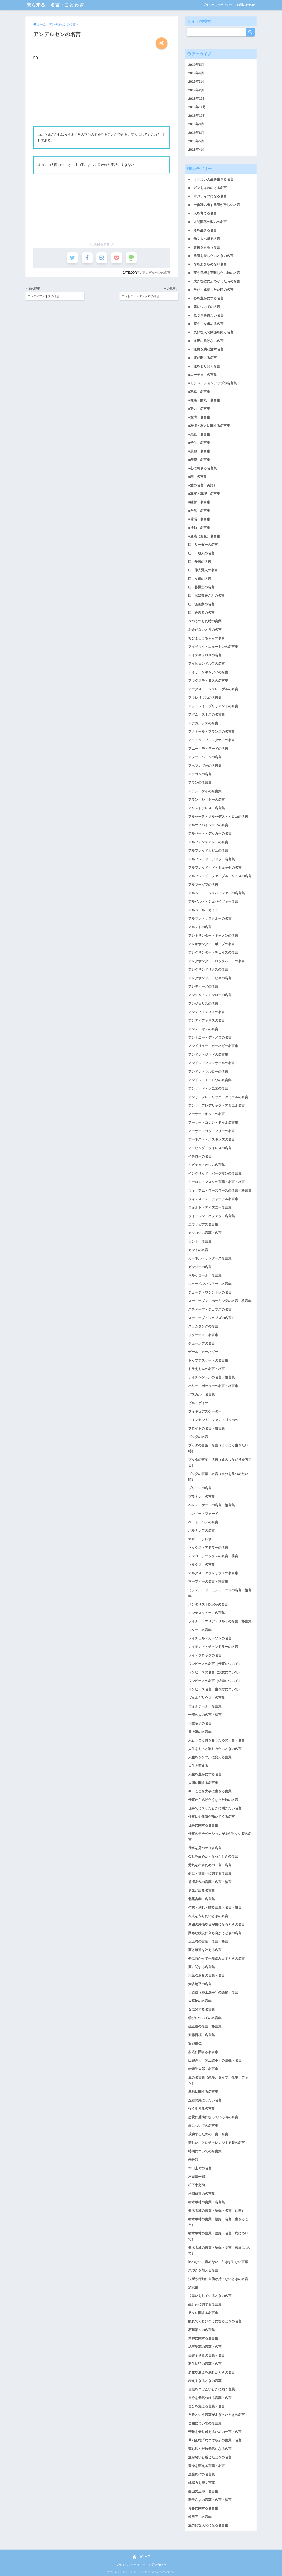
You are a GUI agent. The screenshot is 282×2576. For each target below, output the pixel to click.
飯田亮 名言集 (200, 2517)
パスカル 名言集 (201, 1394)
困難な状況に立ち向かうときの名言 (214, 1933)
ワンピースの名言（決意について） (214, 1672)
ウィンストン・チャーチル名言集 (213, 1199)
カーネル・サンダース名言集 (209, 1258)
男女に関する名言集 (203, 2313)
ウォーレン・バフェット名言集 (211, 1216)
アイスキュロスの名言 (204, 655)
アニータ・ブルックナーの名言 (211, 740)
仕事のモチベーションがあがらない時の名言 (219, 1836)
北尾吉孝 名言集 (201, 1899)
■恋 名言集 (197, 477)
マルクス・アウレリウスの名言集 (213, 1573)
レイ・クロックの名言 (204, 1655)
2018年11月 (197, 107)
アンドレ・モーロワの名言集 (209, 1080)
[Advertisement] (101, 91)
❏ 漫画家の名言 (201, 604)
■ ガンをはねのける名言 (207, 188)
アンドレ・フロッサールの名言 (211, 1063)
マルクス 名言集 (201, 1565)
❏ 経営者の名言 (201, 613)
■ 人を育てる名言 (202, 213)
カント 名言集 (200, 1241)
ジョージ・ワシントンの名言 (209, 1292)
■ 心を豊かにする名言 (205, 298)
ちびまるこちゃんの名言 (206, 638)
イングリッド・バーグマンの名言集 (214, 1173)
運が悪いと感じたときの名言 (209, 2457)
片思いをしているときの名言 (209, 2296)
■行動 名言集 (199, 528)
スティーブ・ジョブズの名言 (209, 1309)
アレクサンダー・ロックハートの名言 (216, 961)
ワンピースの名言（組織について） (214, 1681)
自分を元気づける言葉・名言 (209, 2398)
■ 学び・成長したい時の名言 (210, 290)
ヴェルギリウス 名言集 (206, 1698)
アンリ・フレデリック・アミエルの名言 (218, 1097)
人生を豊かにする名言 (204, 1774)
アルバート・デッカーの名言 (209, 833)
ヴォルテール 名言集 (204, 1706)
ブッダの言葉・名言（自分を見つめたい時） (218, 1477)
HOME (141, 2556)
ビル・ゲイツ (198, 1403)
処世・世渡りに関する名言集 (209, 1873)
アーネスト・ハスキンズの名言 (211, 1139)
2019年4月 (196, 73)
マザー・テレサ (200, 1539)
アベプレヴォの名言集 (204, 766)
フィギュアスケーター (204, 1411)
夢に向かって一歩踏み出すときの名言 (216, 1958)
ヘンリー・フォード (203, 1514)
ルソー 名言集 (200, 1630)
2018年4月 (196, 149)
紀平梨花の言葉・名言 (204, 2347)
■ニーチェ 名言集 (202, 375)
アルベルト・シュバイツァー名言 (213, 901)
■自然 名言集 (199, 511)
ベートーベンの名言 (203, 1522)
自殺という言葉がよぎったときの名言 (216, 2415)
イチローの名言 (200, 1156)
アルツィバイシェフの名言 (208, 825)
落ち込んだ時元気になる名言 (209, 2449)
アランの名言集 (200, 782)
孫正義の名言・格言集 (204, 2026)
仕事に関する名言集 (203, 1825)
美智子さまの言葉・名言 (206, 2355)
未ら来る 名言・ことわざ (55, 5)
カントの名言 (198, 1250)
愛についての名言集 (203, 2126)
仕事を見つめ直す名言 (204, 1848)
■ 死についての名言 (204, 307)
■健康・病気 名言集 (204, 400)
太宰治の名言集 (200, 2001)
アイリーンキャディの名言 (208, 672)
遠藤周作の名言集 (201, 2474)
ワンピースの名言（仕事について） (214, 1664)
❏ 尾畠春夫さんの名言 (206, 596)
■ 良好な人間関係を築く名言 (210, 332)
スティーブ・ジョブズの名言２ (211, 1318)
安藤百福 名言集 (201, 2035)
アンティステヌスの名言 (206, 1012)
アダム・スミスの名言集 (206, 714)
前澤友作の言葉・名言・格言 (209, 1882)
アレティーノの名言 (203, 986)
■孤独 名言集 (199, 451)
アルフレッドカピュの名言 (208, 850)
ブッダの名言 (198, 1437)
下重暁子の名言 (200, 1723)
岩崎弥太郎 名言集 (203, 2069)
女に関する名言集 (201, 2009)
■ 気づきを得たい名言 (205, 315)
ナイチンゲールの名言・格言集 (211, 1377)
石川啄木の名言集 (201, 2330)
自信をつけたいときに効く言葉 (211, 2389)
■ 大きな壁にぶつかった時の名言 (214, 281)
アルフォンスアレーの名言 (208, 842)
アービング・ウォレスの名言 (209, 1148)
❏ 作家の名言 (199, 562)
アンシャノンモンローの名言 (209, 995)
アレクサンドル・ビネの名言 (209, 978)
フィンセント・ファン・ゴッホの (213, 1420)
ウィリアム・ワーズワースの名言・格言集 (219, 1190)
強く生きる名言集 (201, 2109)
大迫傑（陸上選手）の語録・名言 (213, 1992)
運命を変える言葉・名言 (206, 2466)
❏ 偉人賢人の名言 (203, 570)
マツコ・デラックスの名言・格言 (213, 1556)
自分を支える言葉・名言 (206, 2406)
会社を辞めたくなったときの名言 (213, 1856)
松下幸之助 (196, 2185)
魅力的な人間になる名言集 (208, 2525)
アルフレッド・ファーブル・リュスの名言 (219, 876)
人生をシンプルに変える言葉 (209, 1757)
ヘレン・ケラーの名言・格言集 (211, 1505)
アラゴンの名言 (200, 774)
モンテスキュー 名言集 (206, 1613)
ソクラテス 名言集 (203, 1335)
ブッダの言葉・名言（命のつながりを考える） (219, 1462)
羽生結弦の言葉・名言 (204, 2364)
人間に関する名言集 (203, 1783)
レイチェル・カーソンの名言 (209, 1638)
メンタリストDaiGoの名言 (208, 1604)
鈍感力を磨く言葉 (201, 2483)
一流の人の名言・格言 (204, 1715)
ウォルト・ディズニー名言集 (209, 1207)
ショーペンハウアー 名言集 (209, 1284)
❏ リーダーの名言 (203, 545)
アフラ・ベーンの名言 (204, 757)
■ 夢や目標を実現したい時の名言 (214, 273)
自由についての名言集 (204, 2423)
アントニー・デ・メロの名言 (209, 1037)
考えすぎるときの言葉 (204, 2381)
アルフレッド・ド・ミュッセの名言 (214, 868)
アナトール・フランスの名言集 (211, 732)
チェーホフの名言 (201, 1343)
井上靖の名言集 (200, 1732)
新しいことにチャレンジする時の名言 (216, 2143)
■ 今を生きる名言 (202, 230)
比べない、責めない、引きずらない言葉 (218, 2262)
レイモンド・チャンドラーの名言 (213, 1647)
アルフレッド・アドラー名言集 (211, 859)
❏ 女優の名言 (199, 579)
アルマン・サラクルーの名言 (209, 918)
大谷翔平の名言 (200, 1984)
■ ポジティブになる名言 (207, 196)
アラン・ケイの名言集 (204, 791)
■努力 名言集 (199, 409)
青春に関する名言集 (203, 2508)
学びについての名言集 (204, 2018)
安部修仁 (195, 2043)
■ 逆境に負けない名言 (205, 341)
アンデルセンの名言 (156, 272)
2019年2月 (196, 90)
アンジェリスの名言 (203, 1004)
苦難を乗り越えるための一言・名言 (214, 2432)
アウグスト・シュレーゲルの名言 (213, 689)
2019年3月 (196, 81)
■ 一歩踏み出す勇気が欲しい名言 (214, 205)
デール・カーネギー (203, 1352)
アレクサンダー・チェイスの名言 (213, 952)
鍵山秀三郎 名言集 (203, 2491)
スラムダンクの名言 (203, 1326)
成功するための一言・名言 (208, 2134)
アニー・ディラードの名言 (208, 749)
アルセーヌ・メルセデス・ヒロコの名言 (218, 817)
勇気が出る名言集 (201, 1890)
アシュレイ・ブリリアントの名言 (213, 706)
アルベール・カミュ (203, 910)
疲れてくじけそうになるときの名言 (214, 2321)
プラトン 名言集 (201, 1497)
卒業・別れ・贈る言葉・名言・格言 (214, 1907)
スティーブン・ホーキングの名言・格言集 (219, 1301)
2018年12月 (197, 99)
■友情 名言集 (199, 417)
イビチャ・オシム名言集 (206, 1165)
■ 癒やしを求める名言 (205, 324)
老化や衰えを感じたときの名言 (211, 2372)
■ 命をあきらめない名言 (207, 264)
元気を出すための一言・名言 (209, 1865)
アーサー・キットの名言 (206, 1114)
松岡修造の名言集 (201, 2194)
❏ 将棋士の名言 (201, 587)
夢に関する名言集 (201, 1967)
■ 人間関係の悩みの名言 (207, 222)
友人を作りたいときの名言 (208, 1916)
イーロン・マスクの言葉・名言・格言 (216, 1182)
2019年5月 (196, 65)
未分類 (193, 2160)
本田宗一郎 (196, 2177)
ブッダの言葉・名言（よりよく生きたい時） (218, 1448)
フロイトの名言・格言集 (206, 1428)
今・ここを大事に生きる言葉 (209, 1791)
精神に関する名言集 (203, 2338)
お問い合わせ (246, 4)
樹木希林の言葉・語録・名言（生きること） (218, 2222)
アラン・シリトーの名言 (206, 800)
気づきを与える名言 (203, 2270)
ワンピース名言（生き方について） (214, 1689)
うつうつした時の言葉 (204, 621)
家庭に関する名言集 (203, 2052)
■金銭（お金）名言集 (204, 536)
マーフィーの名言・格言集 (208, 1581)
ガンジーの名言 (200, 1267)
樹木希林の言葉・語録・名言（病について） (218, 2236)
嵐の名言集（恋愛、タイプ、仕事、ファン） (218, 2080)
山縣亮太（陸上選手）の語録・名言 (214, 2060)
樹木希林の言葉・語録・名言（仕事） (216, 2210)
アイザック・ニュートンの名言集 (213, 647)
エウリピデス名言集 (203, 1224)
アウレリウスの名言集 (204, 698)
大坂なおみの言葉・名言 (206, 1975)
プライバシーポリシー (217, 4)
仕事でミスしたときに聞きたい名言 (214, 1808)
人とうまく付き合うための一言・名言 (216, 1740)
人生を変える (198, 1766)
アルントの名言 (200, 927)
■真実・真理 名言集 (204, 494)
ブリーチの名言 (200, 1488)
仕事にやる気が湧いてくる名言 (211, 1817)
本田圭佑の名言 (200, 2168)
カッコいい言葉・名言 (204, 1233)
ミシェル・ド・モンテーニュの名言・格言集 (219, 1593)
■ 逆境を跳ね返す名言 (205, 349)
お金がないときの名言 (204, 630)
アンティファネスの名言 (206, 1020)
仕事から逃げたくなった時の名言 (213, 1800)
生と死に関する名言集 (204, 2304)
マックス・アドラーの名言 (208, 1548)
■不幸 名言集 (199, 392)
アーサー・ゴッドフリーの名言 (211, 1131)
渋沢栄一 (195, 2287)
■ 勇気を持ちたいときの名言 (210, 256)
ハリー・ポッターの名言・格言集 (213, 1386)
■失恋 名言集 (199, 434)
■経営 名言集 (199, 502)
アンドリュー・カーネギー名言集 (213, 1046)
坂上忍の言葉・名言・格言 (208, 1941)
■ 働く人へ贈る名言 (204, 239)
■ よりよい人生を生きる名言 (210, 179)
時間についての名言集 (204, 2151)
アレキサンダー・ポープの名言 (211, 944)
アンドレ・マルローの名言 (208, 1072)
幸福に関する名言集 (203, 2092)
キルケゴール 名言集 (204, 1275)
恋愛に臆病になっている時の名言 (213, 2117)
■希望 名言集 (199, 460)
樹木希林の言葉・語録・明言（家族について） (219, 2250)
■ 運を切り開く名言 (204, 366)
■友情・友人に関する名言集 (209, 426)
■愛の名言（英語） (202, 485)
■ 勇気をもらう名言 (204, 247)
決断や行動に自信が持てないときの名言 (218, 2279)
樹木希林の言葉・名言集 (206, 2202)
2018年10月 (197, 116)
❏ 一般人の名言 (201, 553)
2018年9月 (196, 124)
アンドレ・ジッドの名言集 (208, 1054)
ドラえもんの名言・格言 (206, 1369)
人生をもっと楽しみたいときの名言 (214, 1749)
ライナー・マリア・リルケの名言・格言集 (219, 1621)
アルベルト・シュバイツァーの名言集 (216, 893)
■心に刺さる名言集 (202, 468)
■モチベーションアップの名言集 (212, 383)
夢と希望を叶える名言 (204, 1950)
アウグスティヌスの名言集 (208, 681)
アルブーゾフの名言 (203, 885)
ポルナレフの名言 (201, 1530)
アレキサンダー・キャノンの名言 (213, 936)
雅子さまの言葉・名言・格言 (209, 2500)
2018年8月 (196, 133)
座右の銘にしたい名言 (204, 2100)
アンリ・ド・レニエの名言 (208, 1088)
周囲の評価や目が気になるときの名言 (216, 1924)
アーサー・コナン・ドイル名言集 (213, 1122)
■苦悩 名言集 (199, 519)
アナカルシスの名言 (203, 723)
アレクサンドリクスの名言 (208, 969)
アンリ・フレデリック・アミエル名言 (216, 1105)
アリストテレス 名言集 (206, 808)
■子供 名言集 (199, 443)
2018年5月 (196, 141)
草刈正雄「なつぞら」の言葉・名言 (214, 2440)
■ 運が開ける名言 (202, 358)
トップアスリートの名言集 (208, 1360)
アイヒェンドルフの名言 (206, 664)
